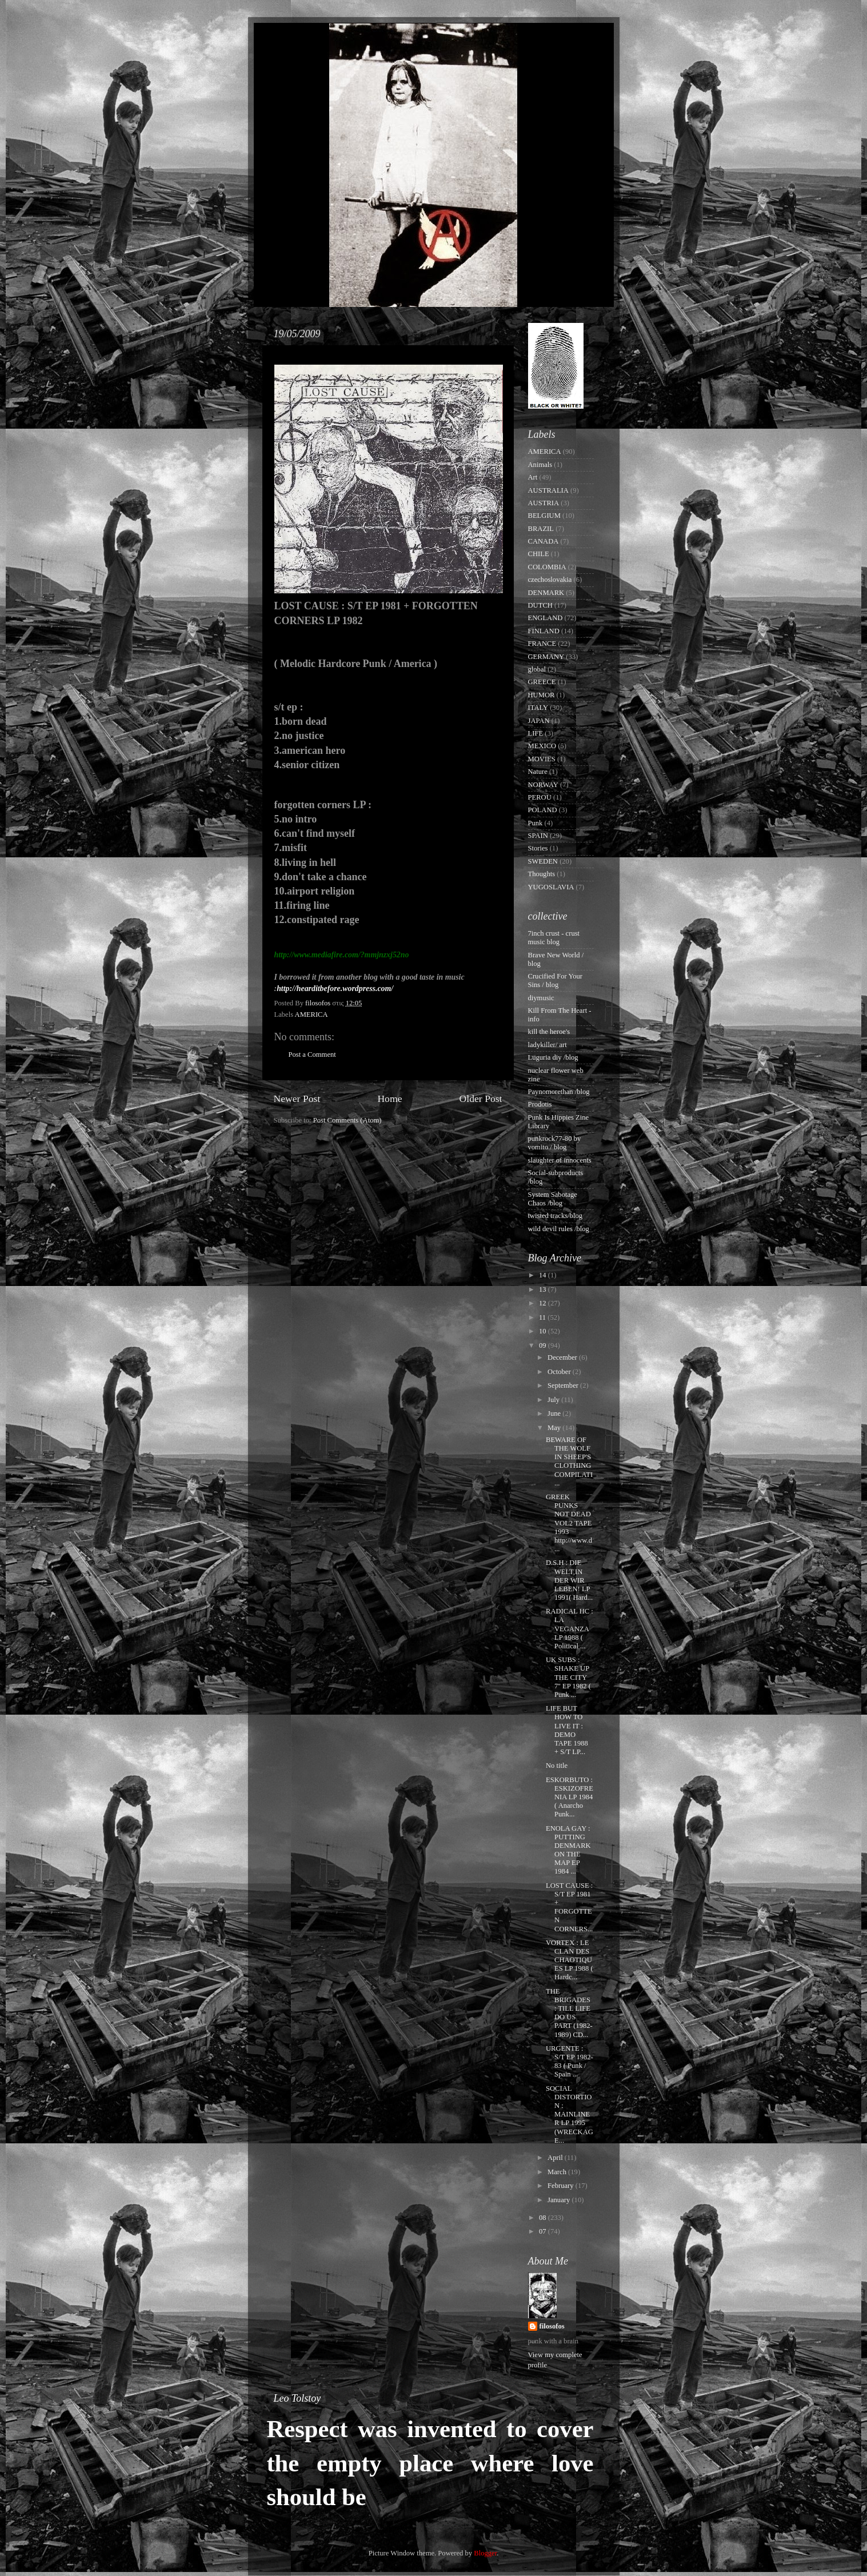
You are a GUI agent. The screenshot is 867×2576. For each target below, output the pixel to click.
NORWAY (543, 785)
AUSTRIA (544, 503)
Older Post (481, 1098)
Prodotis (540, 1104)
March (558, 2172)
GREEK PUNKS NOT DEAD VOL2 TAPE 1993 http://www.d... (569, 1523)
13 (543, 1289)
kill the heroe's (549, 1032)
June (555, 1413)
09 (543, 1345)
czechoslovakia (550, 580)
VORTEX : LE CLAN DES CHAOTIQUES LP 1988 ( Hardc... (569, 1960)
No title (557, 1766)
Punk (535, 823)
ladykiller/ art (547, 1045)
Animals (540, 465)
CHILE (538, 554)
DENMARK (546, 593)
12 (543, 1303)
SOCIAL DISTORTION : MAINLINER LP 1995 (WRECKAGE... (569, 2114)
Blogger (485, 2553)
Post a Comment (312, 1055)
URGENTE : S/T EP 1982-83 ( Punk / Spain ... (569, 2061)
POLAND (542, 810)
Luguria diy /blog (553, 1057)
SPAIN (538, 836)
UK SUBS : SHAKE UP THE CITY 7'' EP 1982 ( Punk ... (568, 1677)
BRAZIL (541, 529)
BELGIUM (544, 516)
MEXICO (542, 746)
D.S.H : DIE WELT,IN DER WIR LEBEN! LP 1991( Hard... (569, 1580)
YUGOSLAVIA (551, 887)
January (560, 2200)
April (556, 2158)
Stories (538, 848)
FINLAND (544, 631)
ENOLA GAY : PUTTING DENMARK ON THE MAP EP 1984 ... (568, 1850)
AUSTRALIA (548, 490)
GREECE (542, 682)
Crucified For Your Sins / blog (555, 980)
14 (543, 1275)
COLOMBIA (547, 567)
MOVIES (542, 759)
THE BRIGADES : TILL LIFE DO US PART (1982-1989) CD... (569, 2013)
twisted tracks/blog (555, 1216)
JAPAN (539, 721)
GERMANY (546, 657)
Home (389, 1098)
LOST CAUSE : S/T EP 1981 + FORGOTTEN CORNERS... (569, 1907)
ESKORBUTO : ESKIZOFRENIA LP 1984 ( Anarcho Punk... (569, 1797)
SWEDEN (543, 861)
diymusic (541, 998)
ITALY (538, 708)
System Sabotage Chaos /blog (552, 1199)
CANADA (543, 541)
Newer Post (297, 1098)
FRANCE (542, 644)
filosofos (552, 2326)
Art (533, 477)
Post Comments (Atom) (347, 1120)
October (560, 1372)
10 (543, 1331)
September (564, 1385)
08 (543, 2218)
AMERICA (311, 1015)
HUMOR (541, 695)
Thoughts (542, 874)
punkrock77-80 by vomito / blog (554, 1143)
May (555, 1428)
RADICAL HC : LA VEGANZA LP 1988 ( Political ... (569, 1628)
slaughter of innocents (560, 1160)
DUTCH (540, 605)
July (554, 1400)
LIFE (536, 733)
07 (543, 2231)
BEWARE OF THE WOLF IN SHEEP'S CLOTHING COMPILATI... (569, 1461)
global (537, 669)
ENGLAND (545, 618)
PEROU (540, 797)
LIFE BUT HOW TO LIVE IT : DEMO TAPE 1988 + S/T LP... (567, 1730)
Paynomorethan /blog (559, 1092)
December (563, 1357)
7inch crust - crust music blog (554, 937)
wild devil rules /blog (558, 1229)
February (562, 2186)
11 (543, 1317)
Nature (538, 772)
